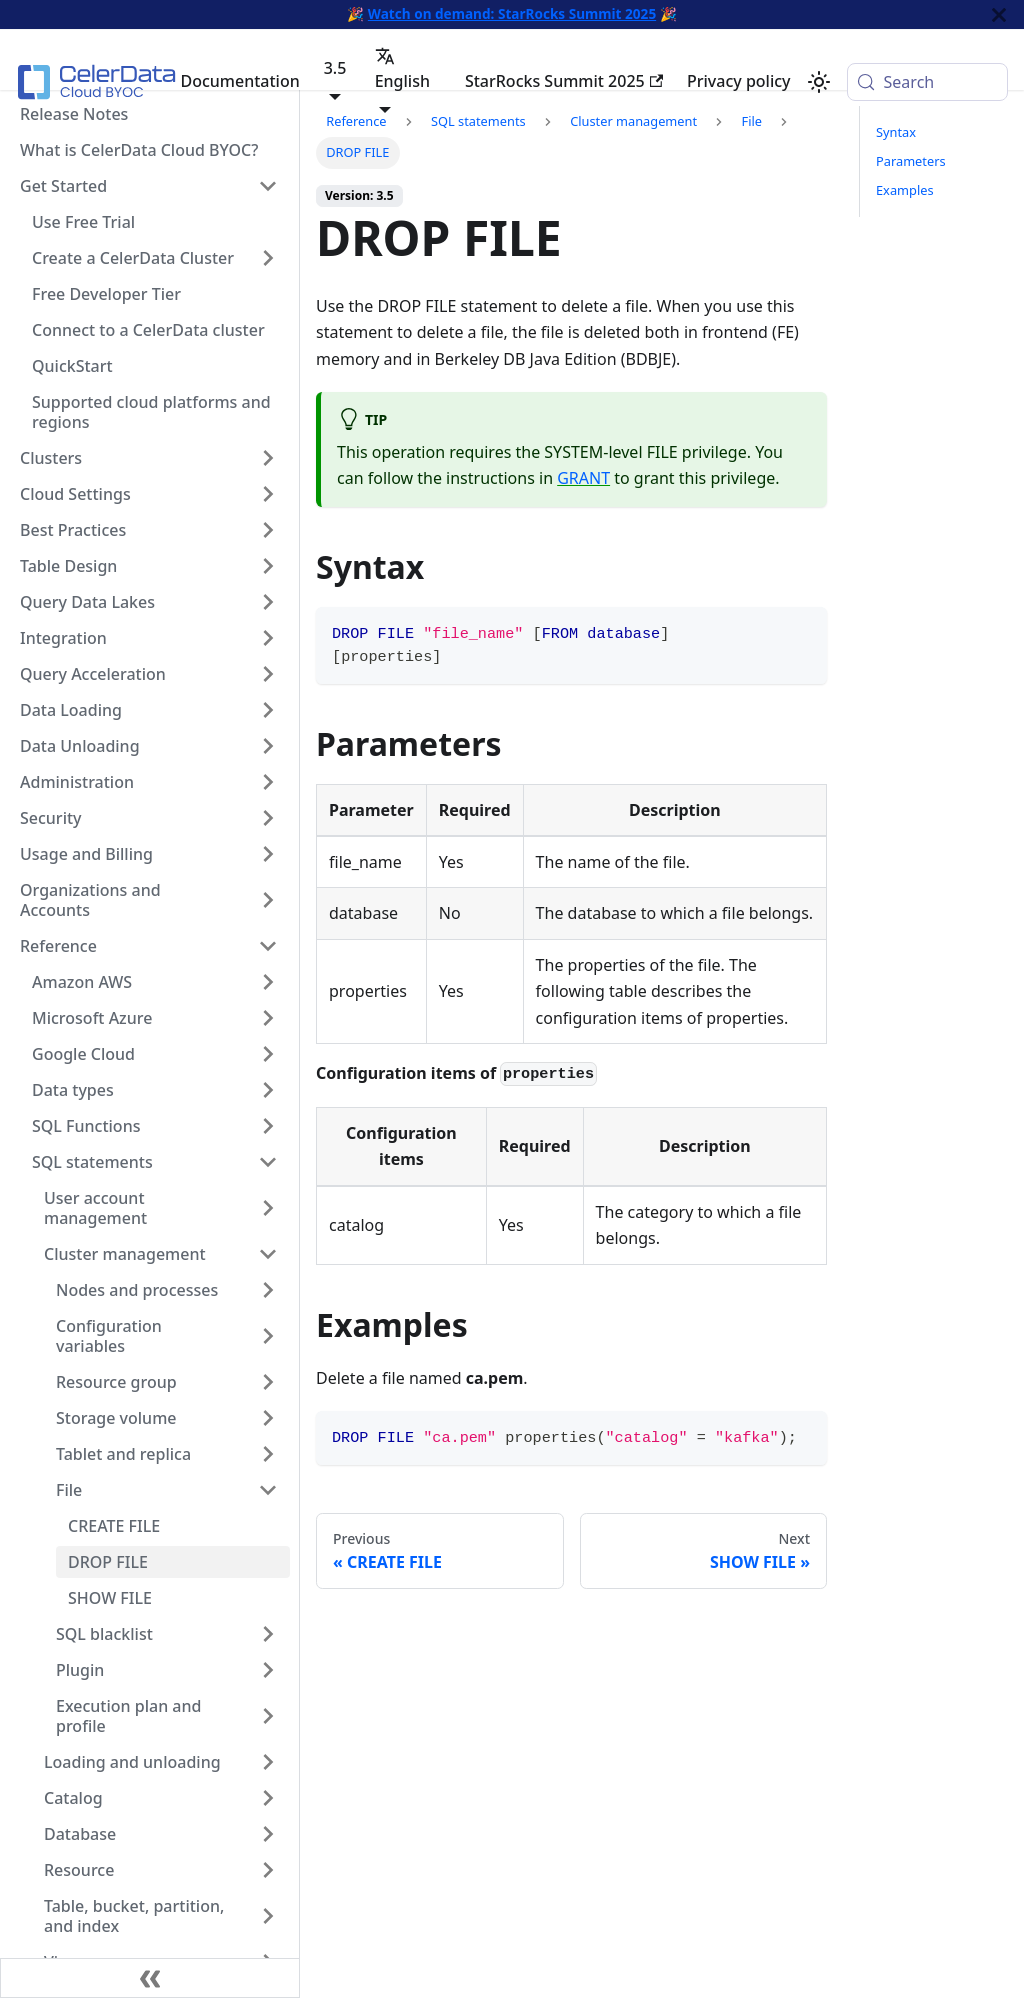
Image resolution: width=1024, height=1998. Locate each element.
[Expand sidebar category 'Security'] (268, 818)
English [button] (402, 69)
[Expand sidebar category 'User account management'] (268, 1208)
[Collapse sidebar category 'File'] (268, 1490)
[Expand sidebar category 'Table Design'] (268, 566)
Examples (905, 190)
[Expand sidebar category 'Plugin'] (268, 1670)
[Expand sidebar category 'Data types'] (268, 1090)
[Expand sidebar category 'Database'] (268, 1834)
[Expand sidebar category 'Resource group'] (268, 1382)
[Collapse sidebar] (150, 1978)
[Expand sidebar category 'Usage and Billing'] (268, 854)
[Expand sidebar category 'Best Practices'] (268, 530)
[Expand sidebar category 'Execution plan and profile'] (268, 1716)
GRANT (583, 478)
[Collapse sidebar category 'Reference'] (268, 946)
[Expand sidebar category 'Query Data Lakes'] (268, 602)
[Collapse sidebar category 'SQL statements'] (268, 1162)
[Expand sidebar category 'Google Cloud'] (268, 1054)
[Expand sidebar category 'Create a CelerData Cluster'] (268, 258)
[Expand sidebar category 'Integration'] (268, 638)
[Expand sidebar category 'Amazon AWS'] (268, 982)
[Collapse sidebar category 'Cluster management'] (268, 1254)
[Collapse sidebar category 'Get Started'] (268, 186)
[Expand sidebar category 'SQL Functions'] (268, 1126)
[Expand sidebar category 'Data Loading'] (268, 710)
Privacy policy (739, 81)
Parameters (911, 161)
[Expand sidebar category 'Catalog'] (268, 1798)
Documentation (239, 81)
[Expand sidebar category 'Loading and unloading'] (268, 1762)
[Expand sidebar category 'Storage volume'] (268, 1418)
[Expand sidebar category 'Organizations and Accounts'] (268, 900)
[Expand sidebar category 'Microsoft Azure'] (268, 1018)
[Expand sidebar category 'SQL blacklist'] (268, 1634)
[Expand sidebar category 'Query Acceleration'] (268, 674)
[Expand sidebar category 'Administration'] (268, 782)
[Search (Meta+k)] (927, 82)
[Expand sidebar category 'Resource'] (268, 1870)
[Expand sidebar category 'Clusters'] (268, 458)
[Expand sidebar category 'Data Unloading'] (268, 746)
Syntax (896, 132)
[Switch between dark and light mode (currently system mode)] (819, 82)
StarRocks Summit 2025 (564, 81)
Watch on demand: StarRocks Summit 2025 (512, 13)
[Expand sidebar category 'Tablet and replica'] (268, 1454)
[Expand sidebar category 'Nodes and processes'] (268, 1290)
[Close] (999, 14)
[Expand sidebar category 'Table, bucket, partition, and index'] (268, 1916)
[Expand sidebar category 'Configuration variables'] (268, 1336)
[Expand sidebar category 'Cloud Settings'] (268, 494)
